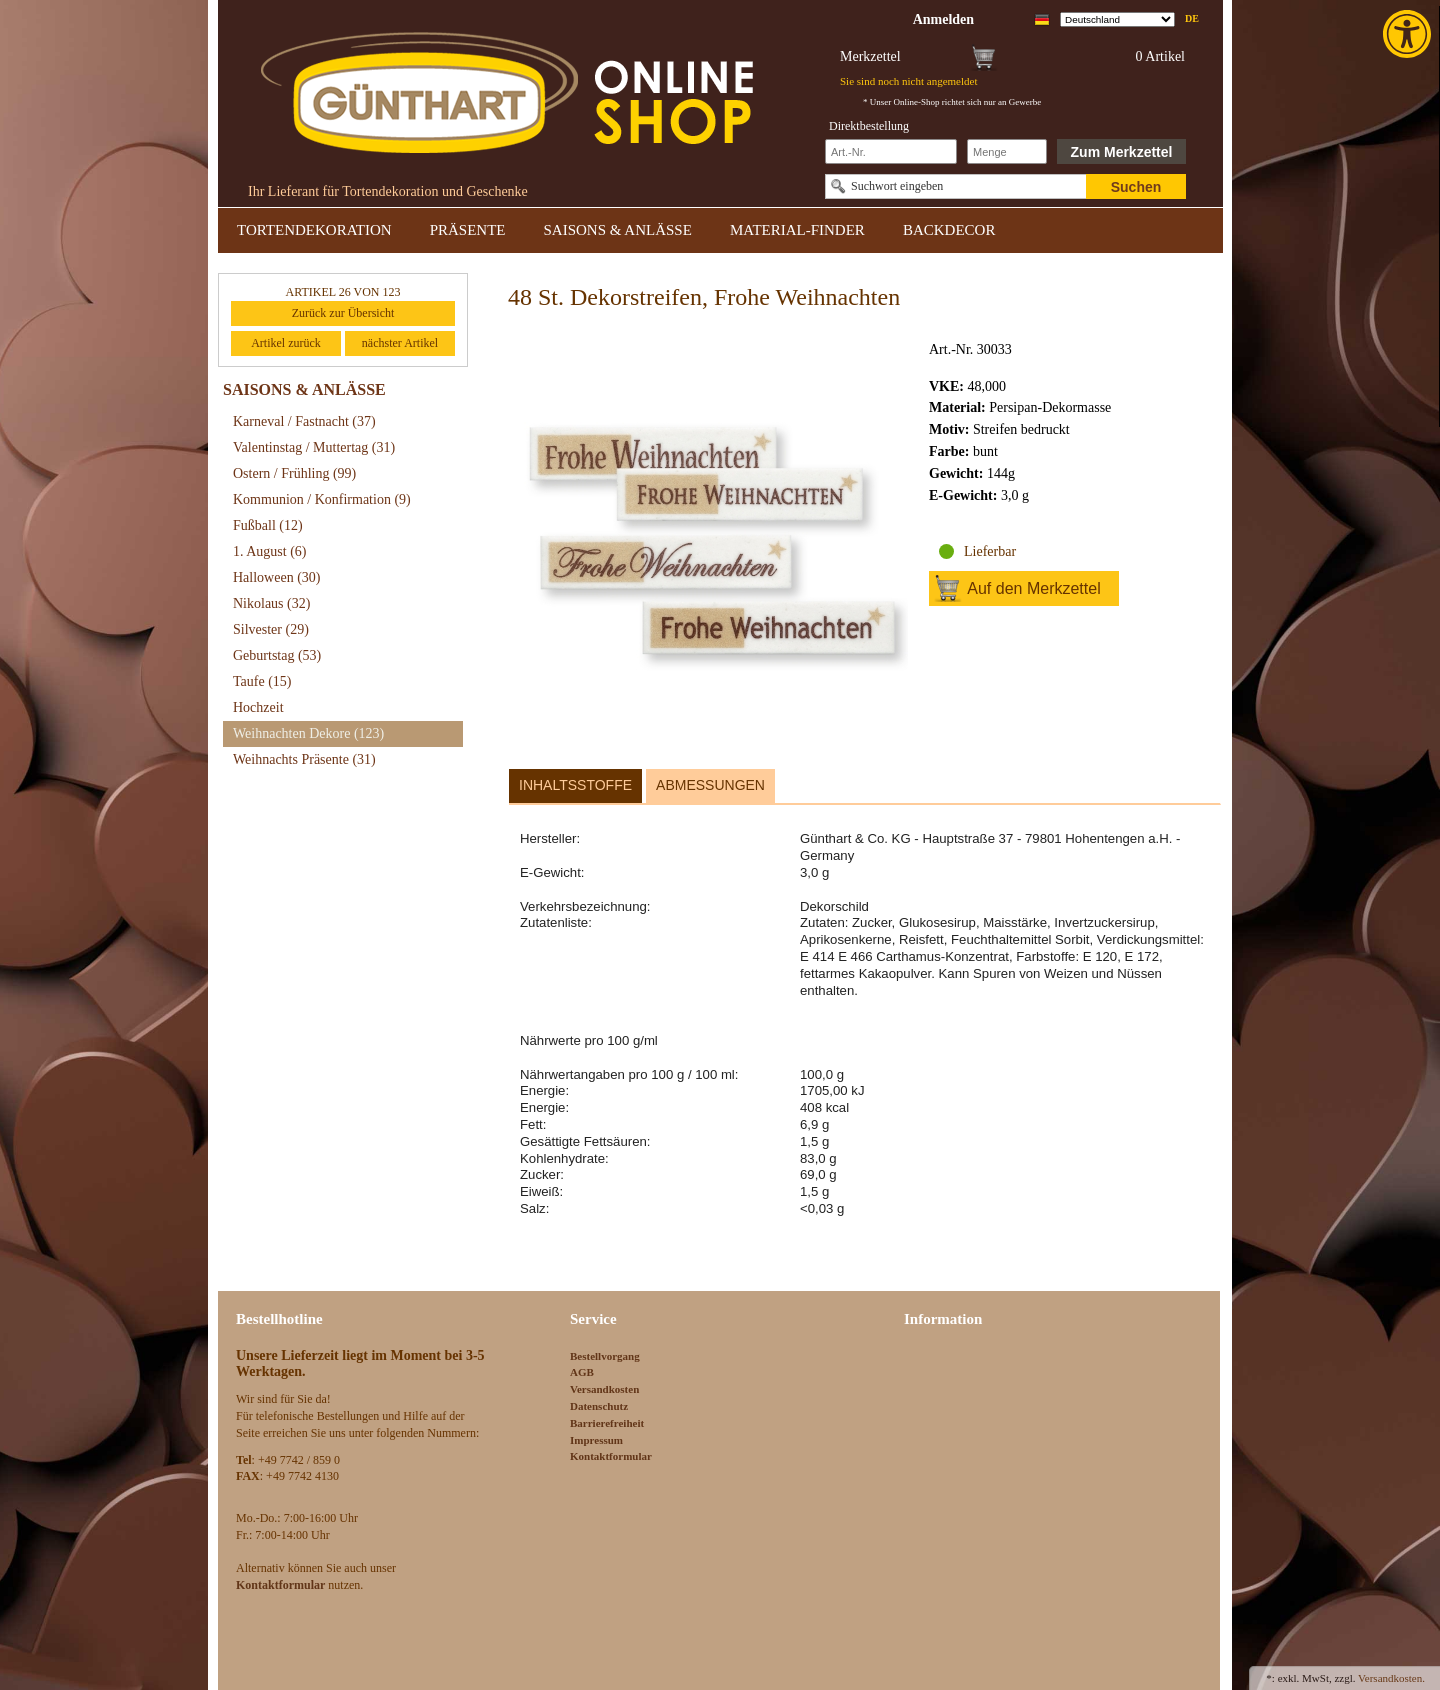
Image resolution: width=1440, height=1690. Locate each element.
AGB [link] (582, 1372)
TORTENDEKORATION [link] (314, 230)
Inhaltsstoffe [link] (575, 785)
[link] (1409, 34)
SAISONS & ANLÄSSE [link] (618, 230)
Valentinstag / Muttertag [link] (314, 447)
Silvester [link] (271, 629)
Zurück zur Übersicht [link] (343, 313)
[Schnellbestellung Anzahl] (1007, 151)
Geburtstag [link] (277, 655)
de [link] (1192, 18)
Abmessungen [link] (710, 785)
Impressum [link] (596, 1440)
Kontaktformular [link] (611, 1456)
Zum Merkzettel (1122, 152)
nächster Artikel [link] (400, 343)
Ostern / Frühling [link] (294, 473)
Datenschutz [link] (599, 1406)
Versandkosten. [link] (1391, 1678)
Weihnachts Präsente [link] (304, 759)
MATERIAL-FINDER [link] (797, 230)
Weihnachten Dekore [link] (308, 733)
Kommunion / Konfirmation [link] (322, 499)
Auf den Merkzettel (1033, 588)
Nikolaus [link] (271, 603)
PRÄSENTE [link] (468, 230)
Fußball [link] (268, 525)
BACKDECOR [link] (949, 230)
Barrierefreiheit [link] (607, 1423)
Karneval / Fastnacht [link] (304, 421)
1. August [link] (270, 551)
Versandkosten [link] (604, 1389)
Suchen (1136, 187)
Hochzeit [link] (258, 707)
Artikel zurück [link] (286, 343)
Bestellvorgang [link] (605, 1356)
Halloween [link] (276, 577)
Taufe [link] (262, 681)
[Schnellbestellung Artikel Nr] (891, 151)
